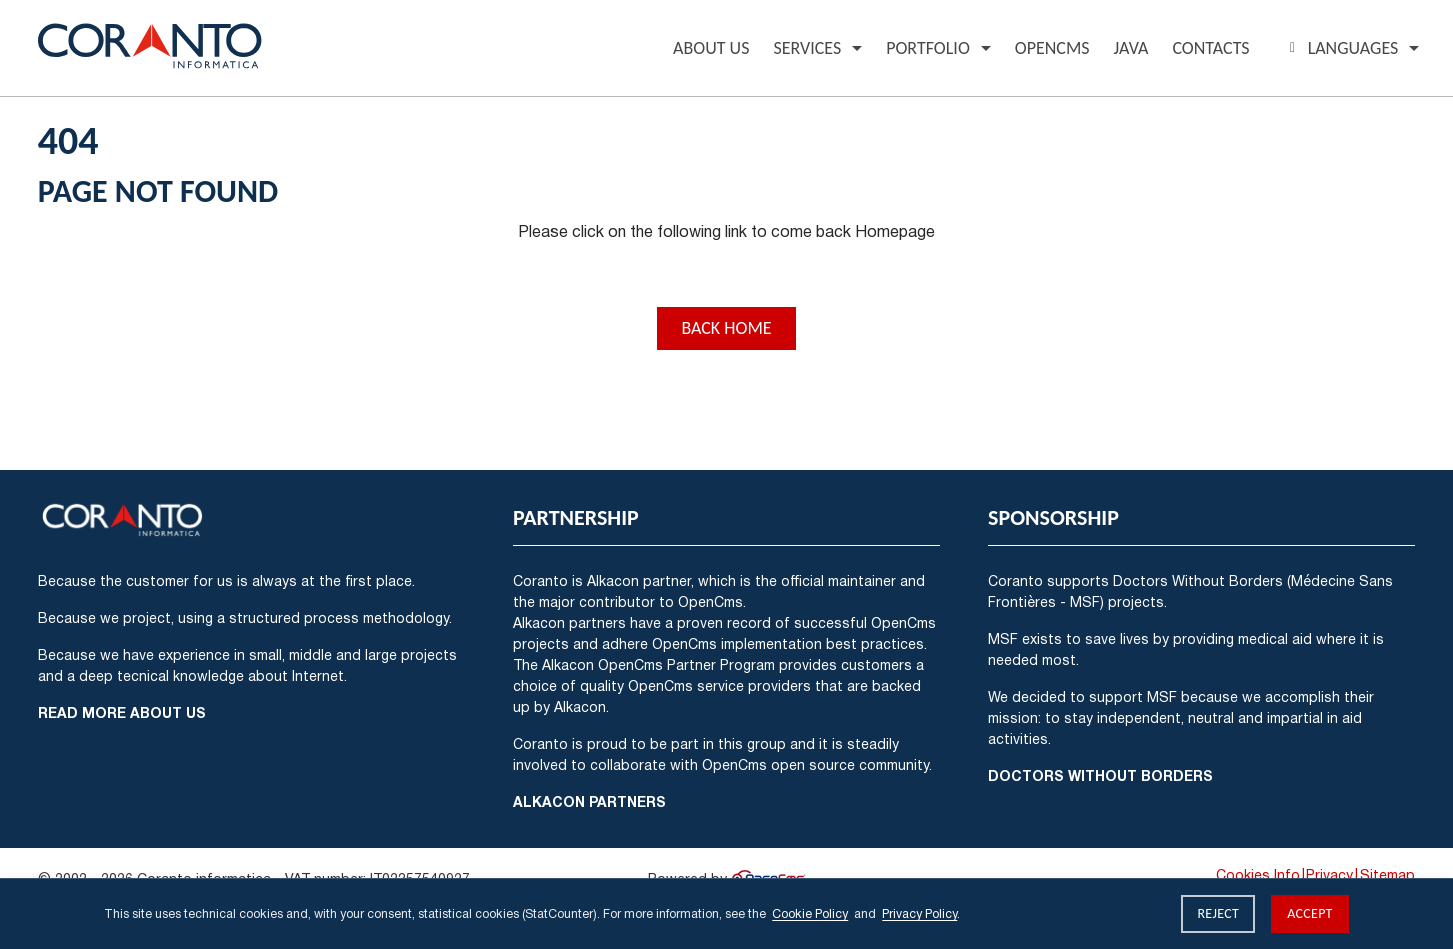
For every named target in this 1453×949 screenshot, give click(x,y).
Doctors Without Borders (1100, 775)
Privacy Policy (919, 913)
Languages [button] (1341, 48)
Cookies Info (1258, 875)
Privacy (1329, 875)
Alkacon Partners (589, 801)
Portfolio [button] (928, 48)
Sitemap (1387, 875)
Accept (1310, 913)
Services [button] (807, 48)
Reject (1218, 913)
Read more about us (122, 712)
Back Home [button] (726, 328)
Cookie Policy (810, 913)
